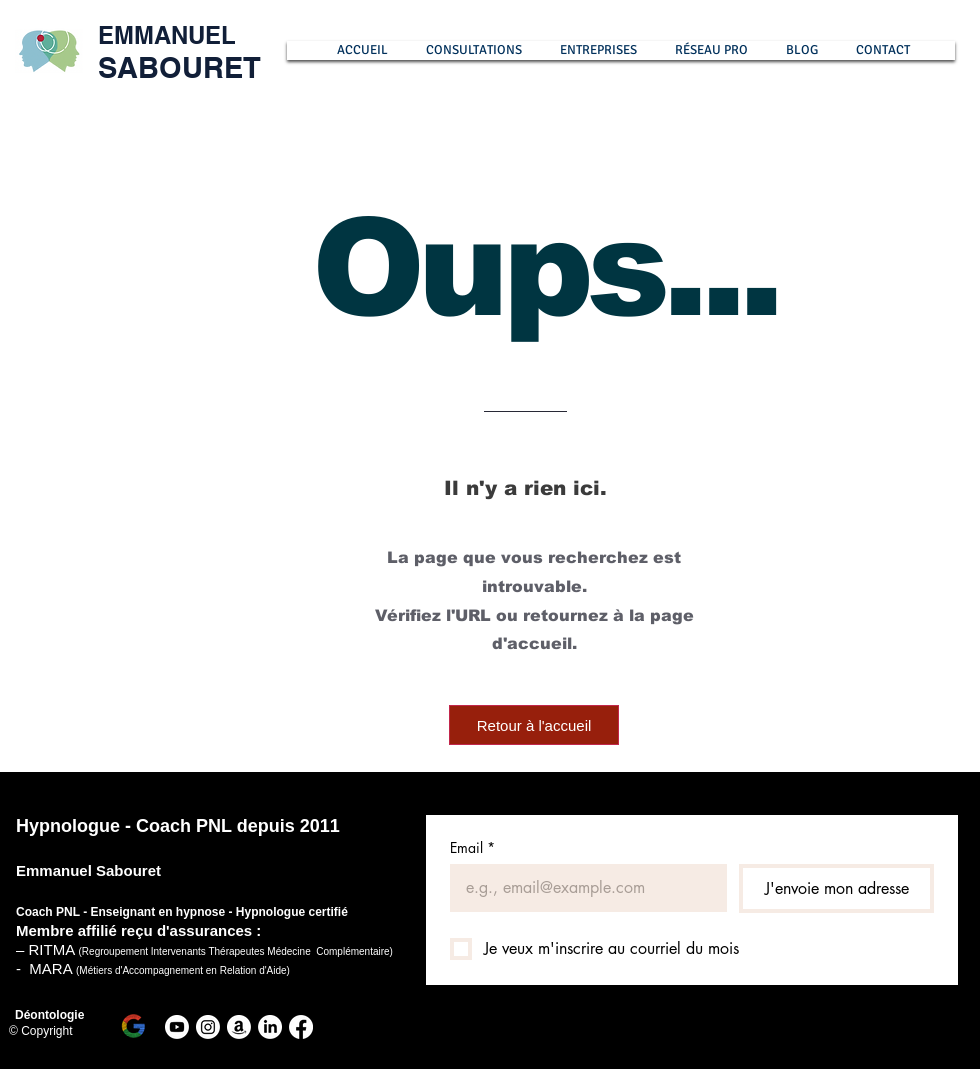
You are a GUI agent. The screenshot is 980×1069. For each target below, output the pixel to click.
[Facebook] (301, 1027)
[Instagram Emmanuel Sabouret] (208, 1027)
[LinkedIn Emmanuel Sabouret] (270, 1027)
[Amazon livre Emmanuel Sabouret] (239, 1027)
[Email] (582, 888)
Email (472, 847)
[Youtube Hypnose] (177, 1027)
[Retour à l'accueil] (534, 725)
